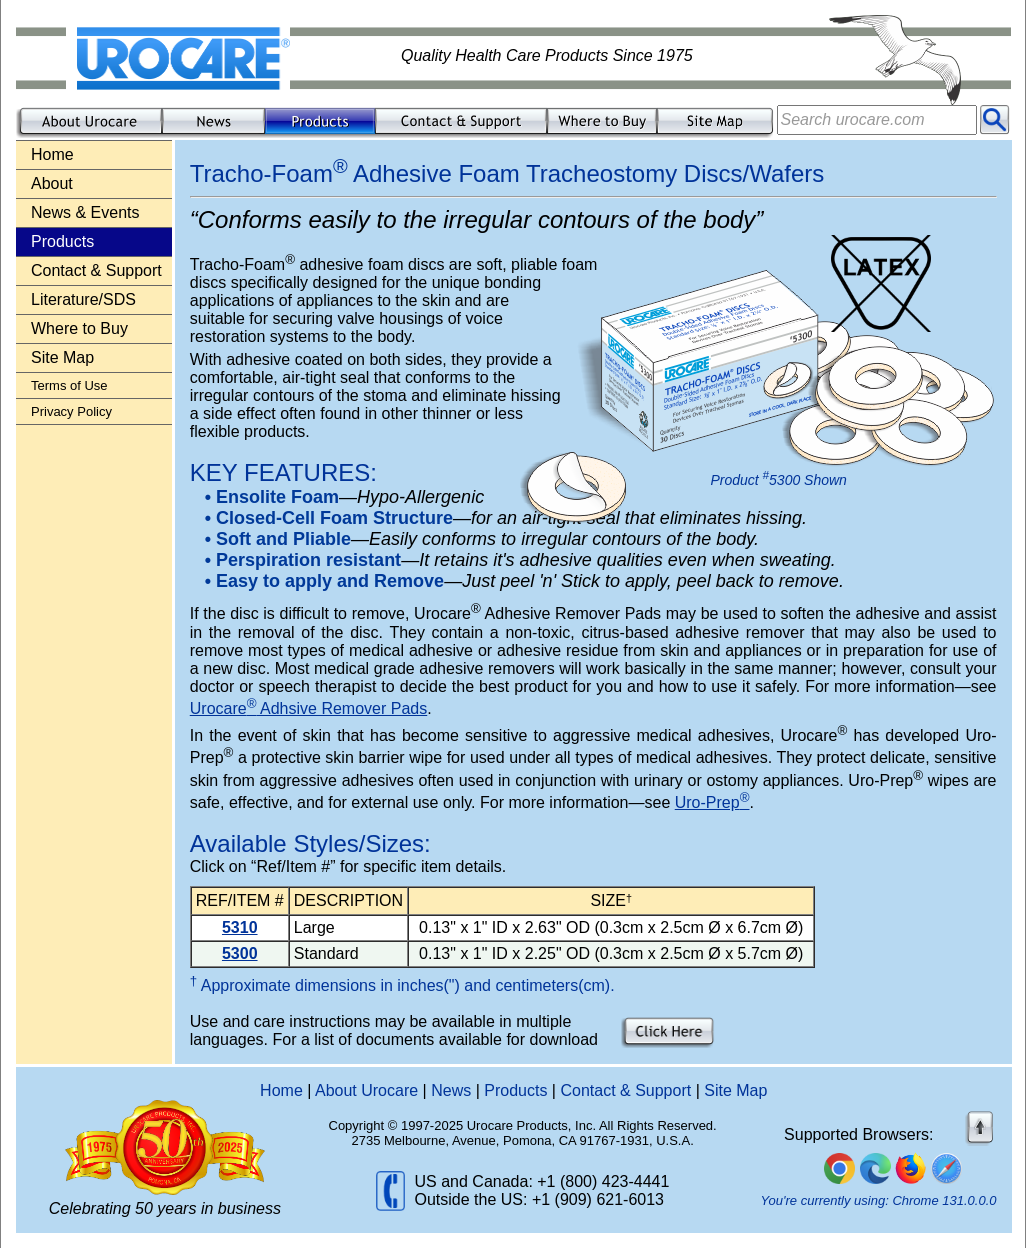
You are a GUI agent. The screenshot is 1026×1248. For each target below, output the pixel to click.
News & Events (85, 212)
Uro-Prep (712, 802)
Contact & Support (96, 270)
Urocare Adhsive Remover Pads (308, 708)
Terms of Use (69, 385)
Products (515, 1090)
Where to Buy (79, 328)
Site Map (62, 357)
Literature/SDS (83, 299)
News (451, 1090)
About (52, 183)
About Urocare (366, 1090)
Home (52, 154)
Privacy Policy (71, 411)
